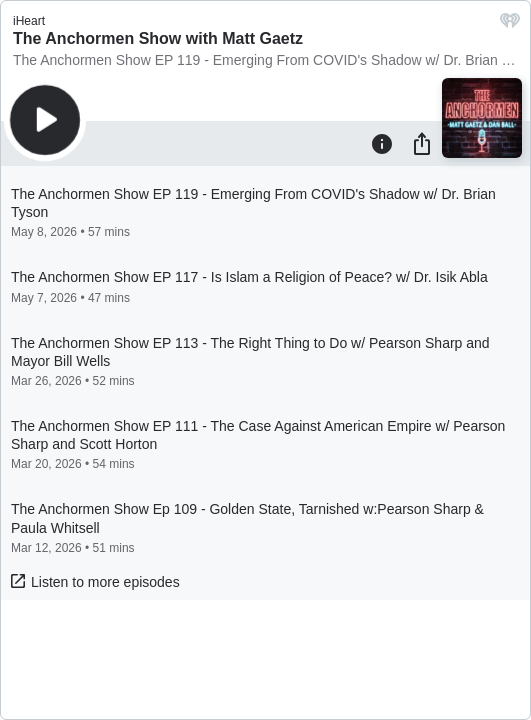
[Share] (422, 143)
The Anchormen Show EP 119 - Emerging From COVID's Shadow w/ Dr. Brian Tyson (265, 60)
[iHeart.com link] (510, 25)
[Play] (45, 120)
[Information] (382, 143)
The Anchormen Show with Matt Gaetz (158, 38)
